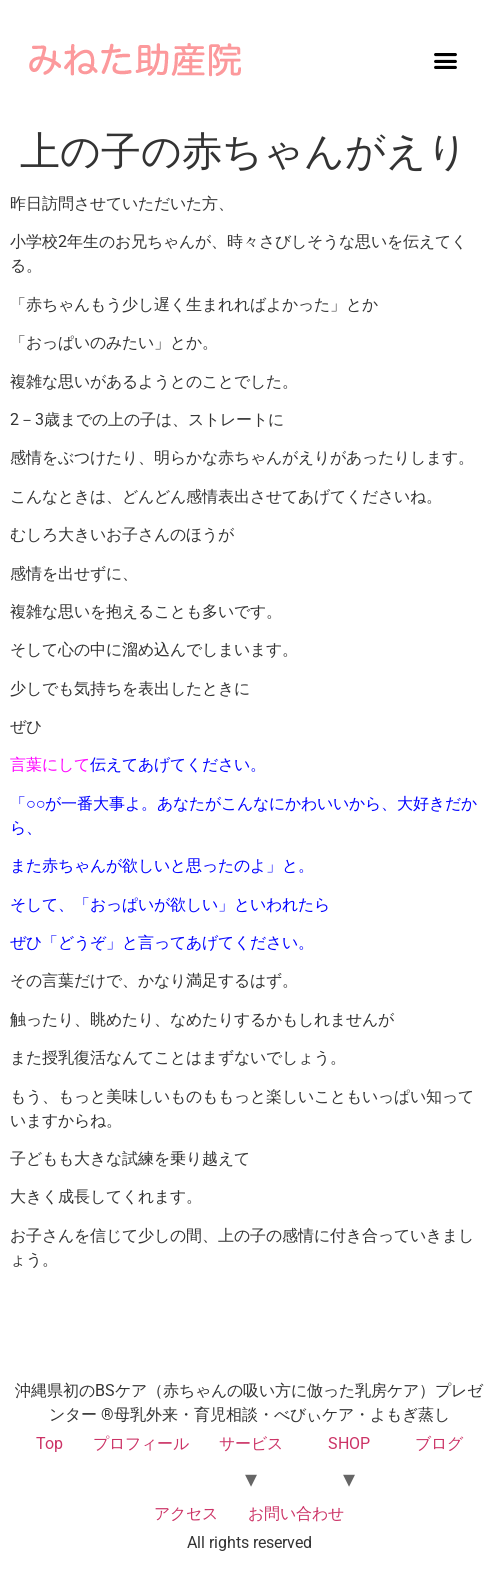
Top (49, 1443)
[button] (446, 60)
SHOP (349, 1443)
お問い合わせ (296, 1513)
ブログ (439, 1443)
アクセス (186, 1513)
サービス (251, 1443)
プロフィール (141, 1443)
